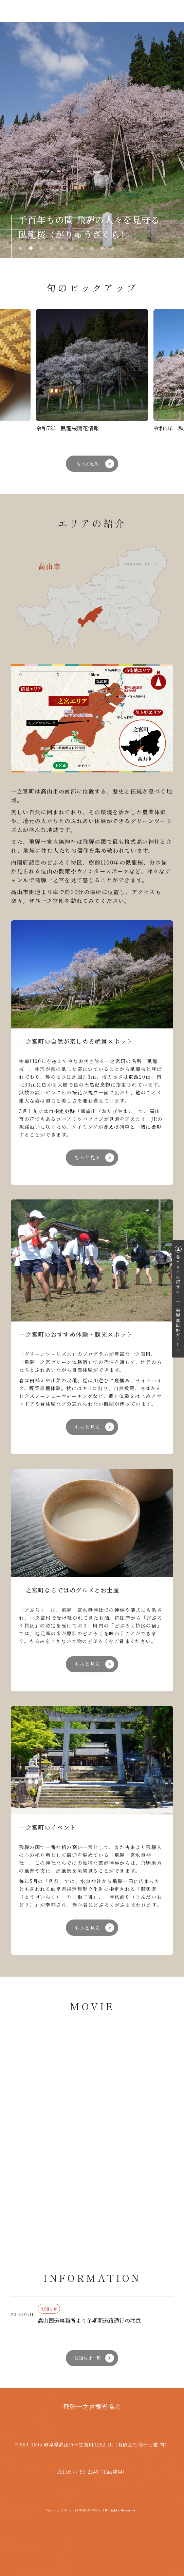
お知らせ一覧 (87, 2358)
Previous (19, 140)
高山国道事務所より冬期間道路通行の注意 (89, 2320)
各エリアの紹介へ (178, 1274)
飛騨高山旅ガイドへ (178, 1330)
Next (165, 140)
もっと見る (87, 463)
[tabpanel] (92, 140)
